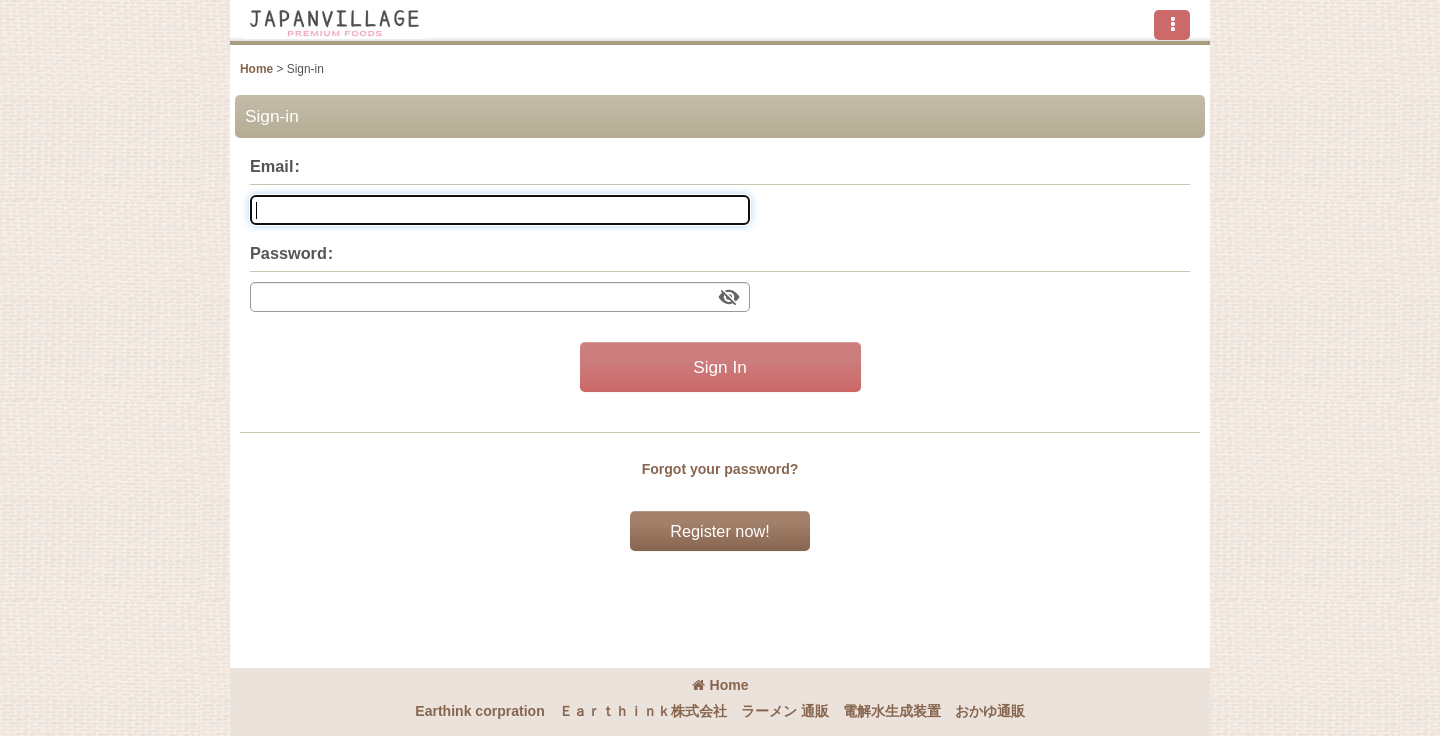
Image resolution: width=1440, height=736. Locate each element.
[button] (1172, 25)
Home (720, 685)
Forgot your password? (720, 469)
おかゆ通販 (990, 711)
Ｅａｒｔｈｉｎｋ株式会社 (643, 711)
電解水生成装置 (892, 711)
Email (271, 166)
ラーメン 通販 (785, 711)
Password (288, 253)
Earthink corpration (479, 711)
